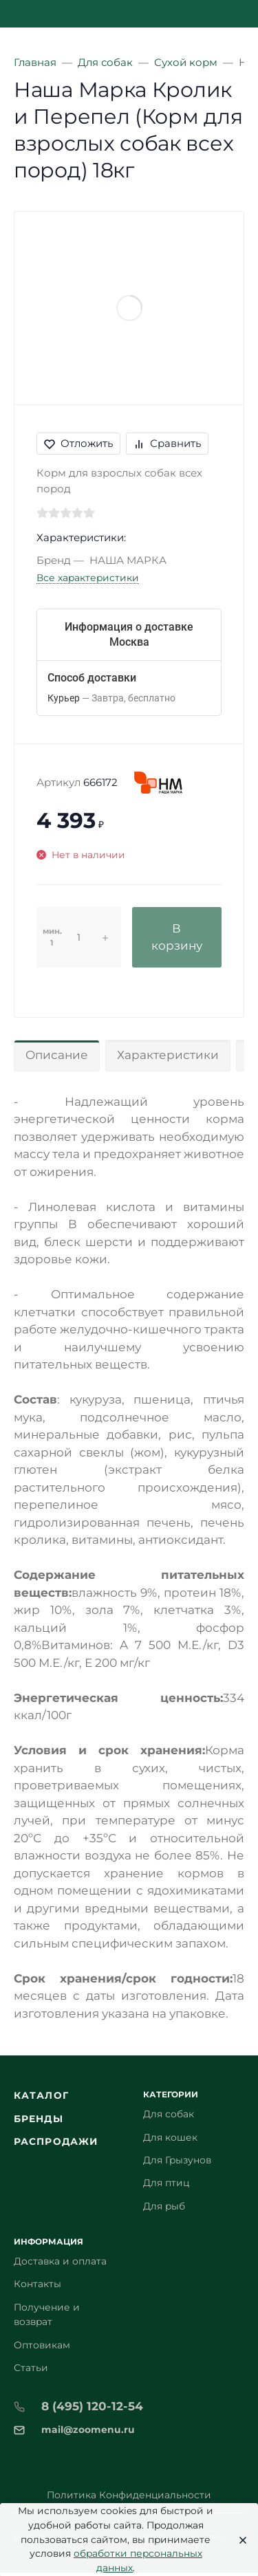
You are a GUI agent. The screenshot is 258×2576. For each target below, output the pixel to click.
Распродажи (56, 2141)
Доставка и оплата (60, 2261)
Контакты (37, 2283)
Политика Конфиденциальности (129, 2494)
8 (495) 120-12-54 (92, 2406)
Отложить (78, 443)
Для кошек (170, 2137)
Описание (56, 1055)
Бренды (38, 2118)
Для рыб (164, 2206)
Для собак (168, 2113)
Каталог (41, 2095)
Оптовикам (42, 2344)
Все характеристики (87, 577)
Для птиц (166, 2182)
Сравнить (167, 443)
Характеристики (168, 1055)
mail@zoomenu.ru (88, 2429)
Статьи (31, 2367)
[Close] (239, 2539)
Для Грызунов (177, 2159)
